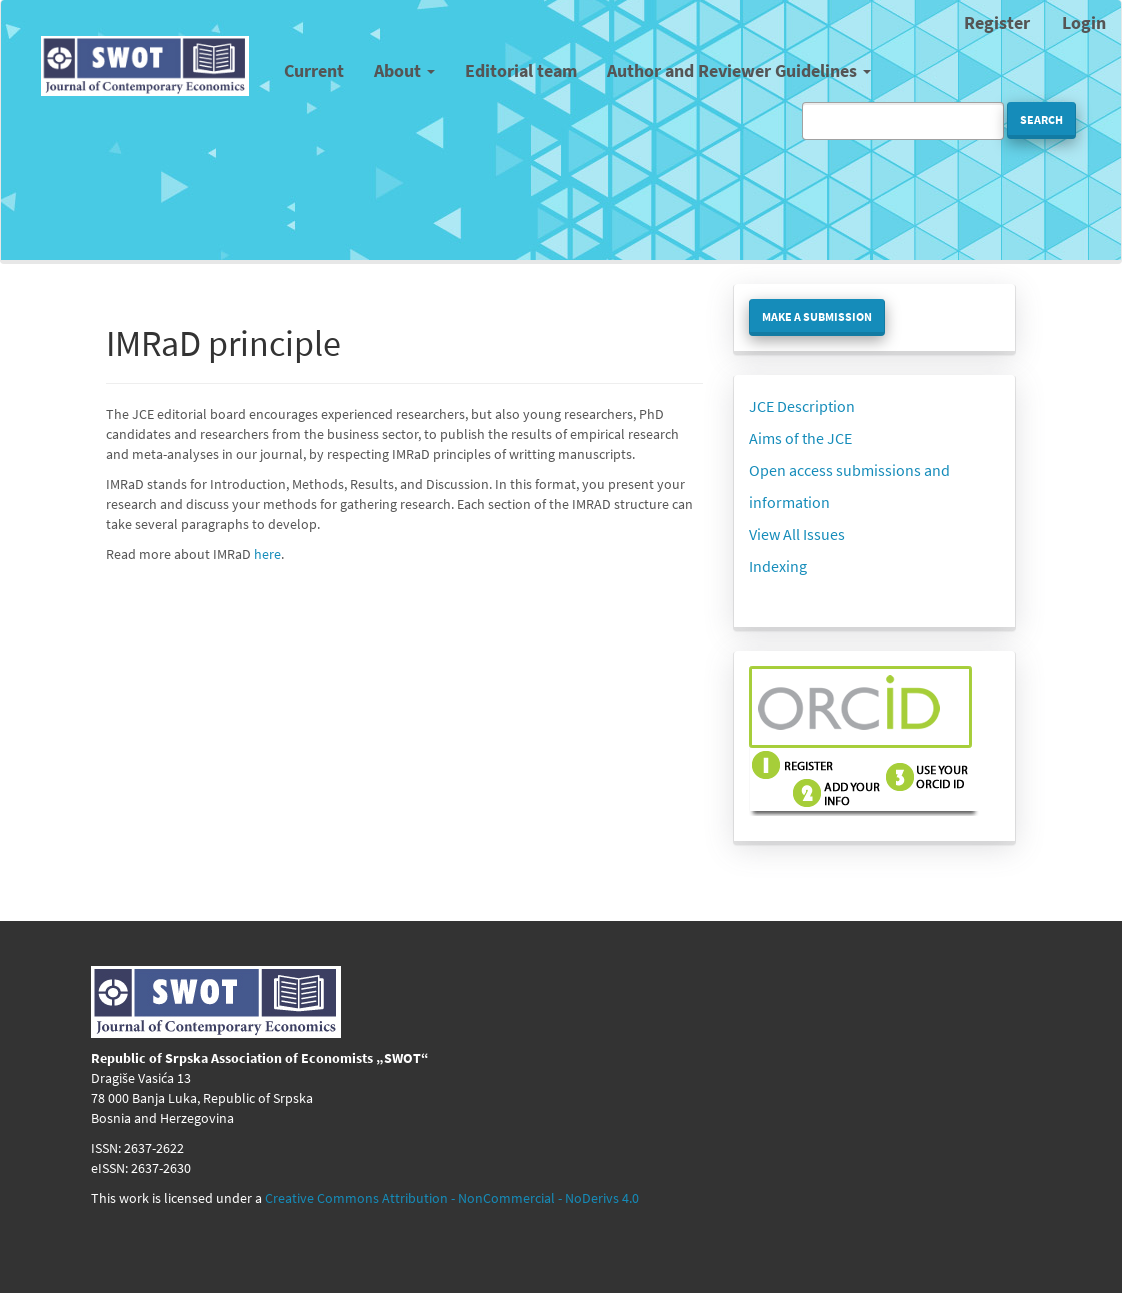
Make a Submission (817, 316)
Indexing (778, 566)
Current (314, 70)
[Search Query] (903, 121)
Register (997, 22)
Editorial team (521, 70)
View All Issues (797, 534)
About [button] (404, 70)
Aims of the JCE (800, 438)
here (267, 554)
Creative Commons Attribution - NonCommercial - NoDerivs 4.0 (452, 1198)
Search (1041, 119)
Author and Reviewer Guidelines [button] (739, 70)
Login (1084, 22)
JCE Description (802, 406)
